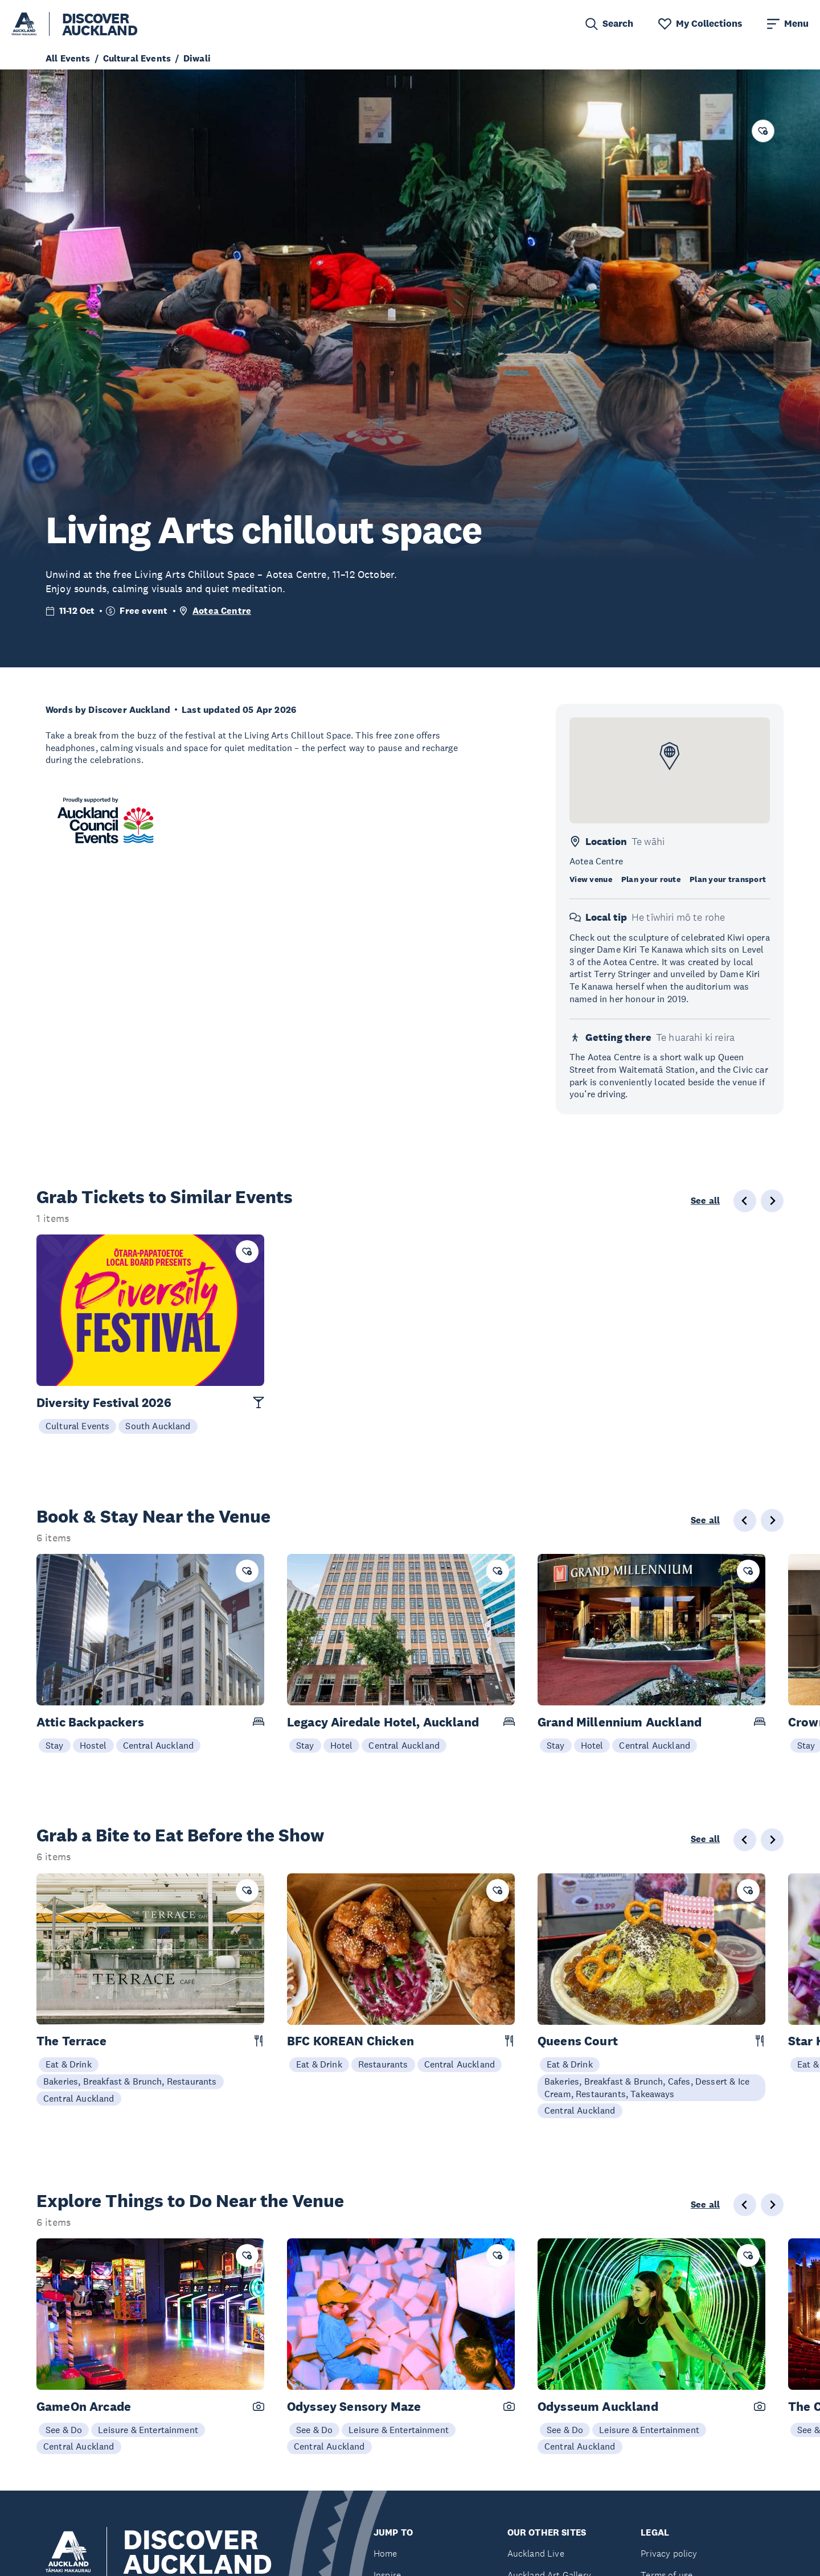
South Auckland (157, 1425)
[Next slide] (772, 1520)
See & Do (64, 2429)
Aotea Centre (221, 611)
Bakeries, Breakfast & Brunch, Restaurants (130, 2081)
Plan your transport (728, 879)
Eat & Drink (69, 2064)
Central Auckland (158, 1745)
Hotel (341, 1745)
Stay (55, 1745)
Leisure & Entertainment (148, 2429)
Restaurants (383, 2064)
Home (385, 2553)
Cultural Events (77, 1425)
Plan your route (650, 879)
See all (705, 1200)
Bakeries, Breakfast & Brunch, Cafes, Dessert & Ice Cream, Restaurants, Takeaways (646, 2087)
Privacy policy (669, 2553)
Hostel (93, 1745)
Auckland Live (535, 2553)
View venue (590, 879)
